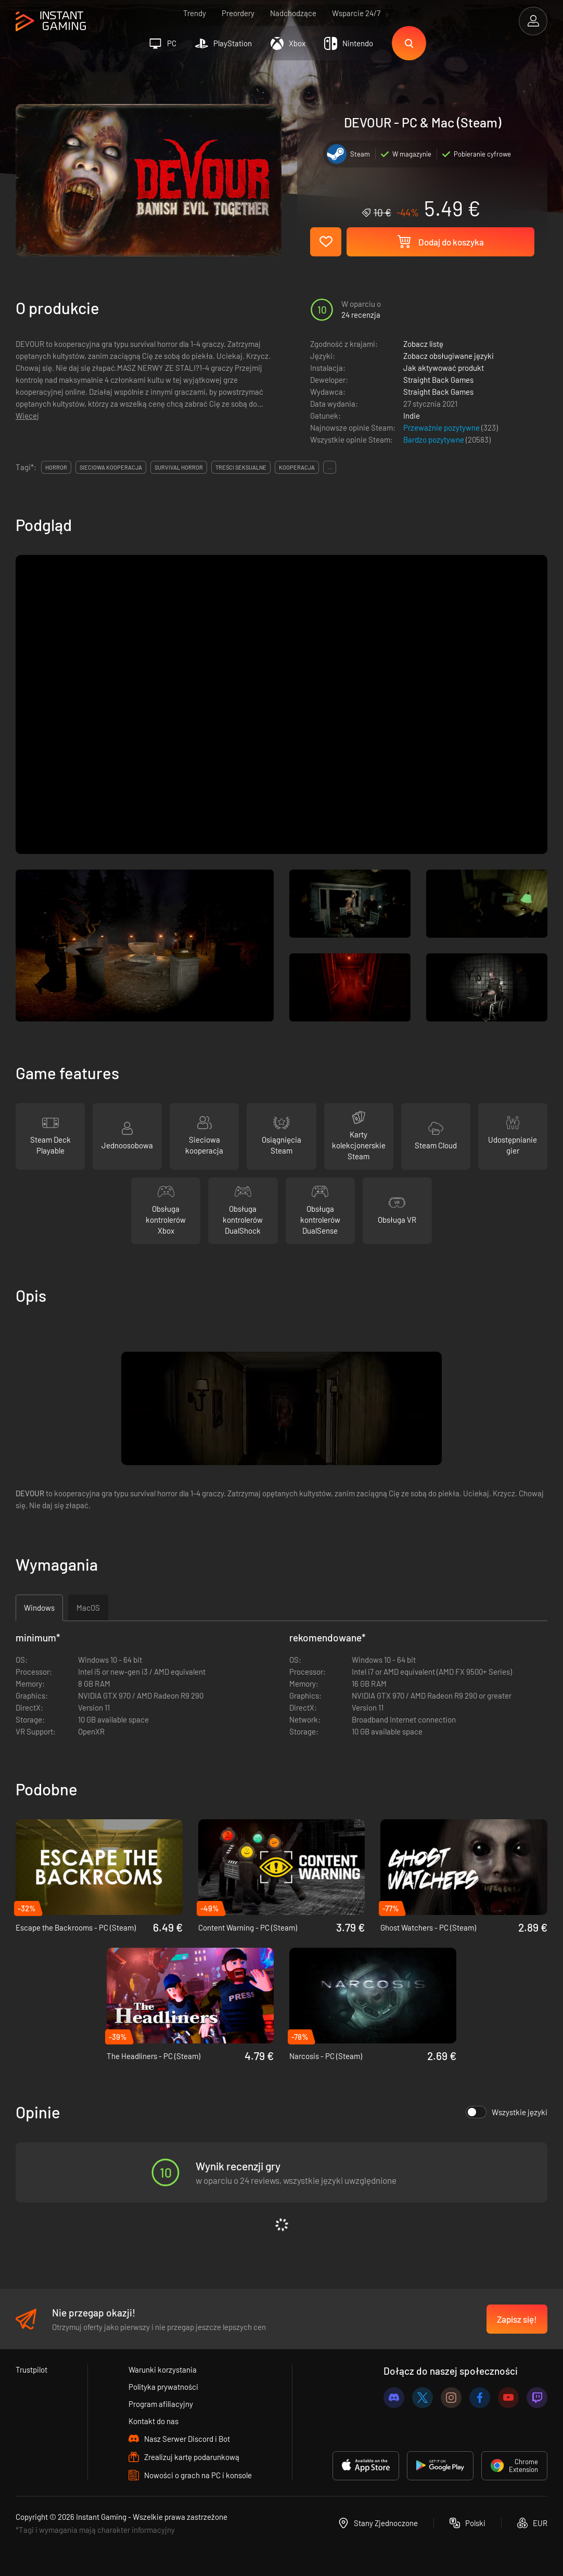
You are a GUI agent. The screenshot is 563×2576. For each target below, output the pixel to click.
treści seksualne (240, 467)
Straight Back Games (438, 379)
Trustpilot (31, 2369)
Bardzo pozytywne (434, 439)
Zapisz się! (517, 2319)
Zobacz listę (423, 343)
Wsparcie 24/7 (356, 13)
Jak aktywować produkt (443, 367)
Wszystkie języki (506, 2112)
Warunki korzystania (163, 2369)
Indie (411, 415)
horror (56, 467)
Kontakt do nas (153, 2421)
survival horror (179, 467)
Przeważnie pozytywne (442, 427)
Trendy (194, 13)
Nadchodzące (293, 13)
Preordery (238, 13)
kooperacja (297, 467)
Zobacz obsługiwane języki (448, 355)
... (329, 467)
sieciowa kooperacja (111, 467)
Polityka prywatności (163, 2386)
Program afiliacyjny (161, 2404)
